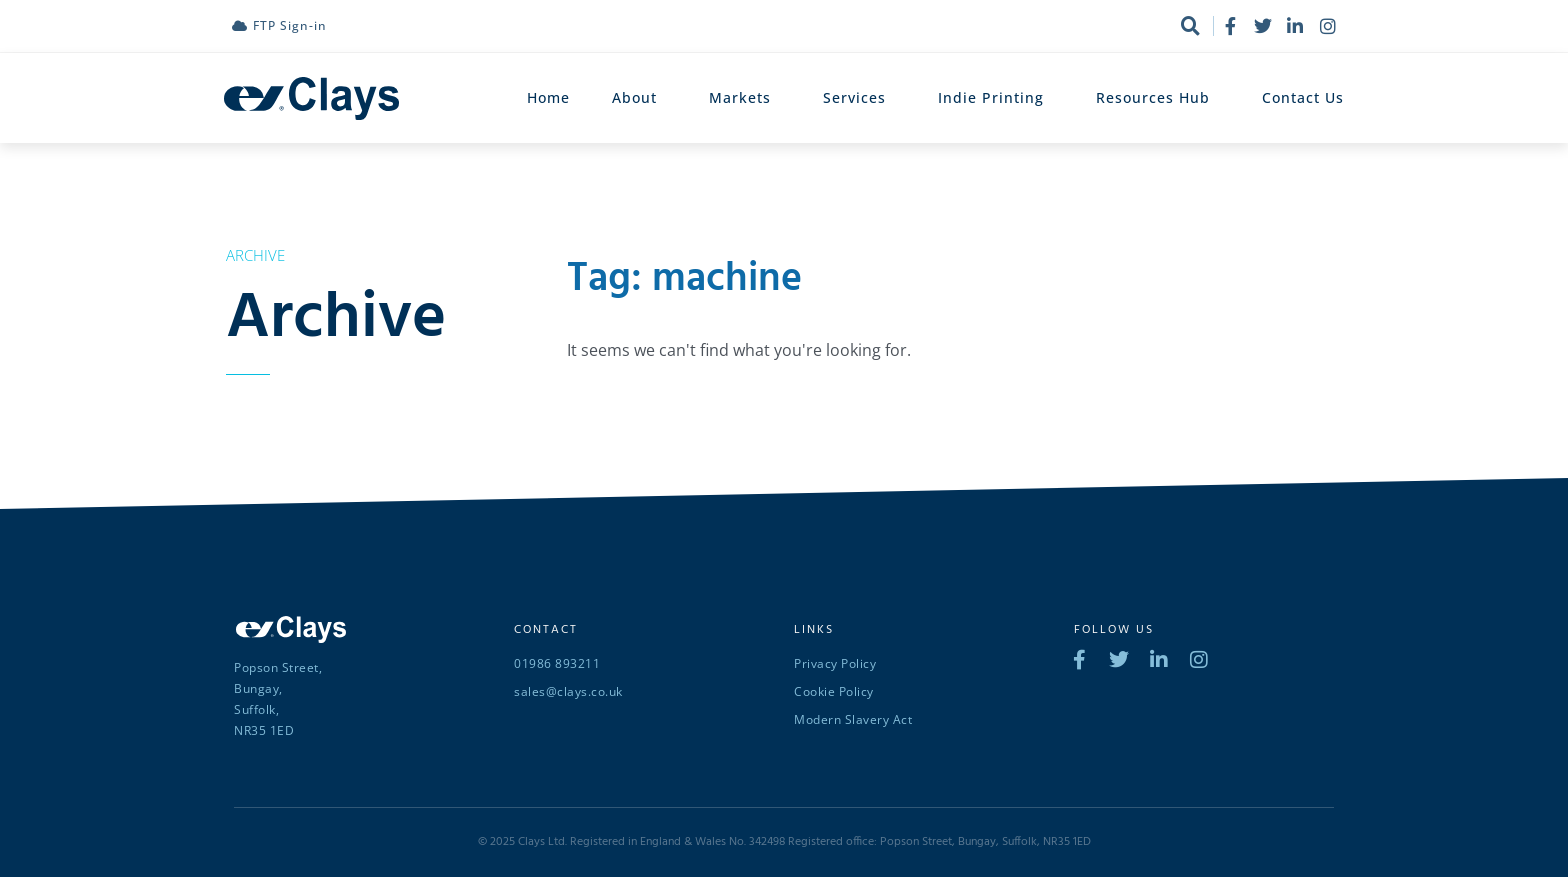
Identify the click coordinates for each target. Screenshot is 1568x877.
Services (859, 98)
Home (548, 97)
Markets (745, 98)
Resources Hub (1158, 98)
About (639, 98)
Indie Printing (996, 98)
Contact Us (1303, 97)
